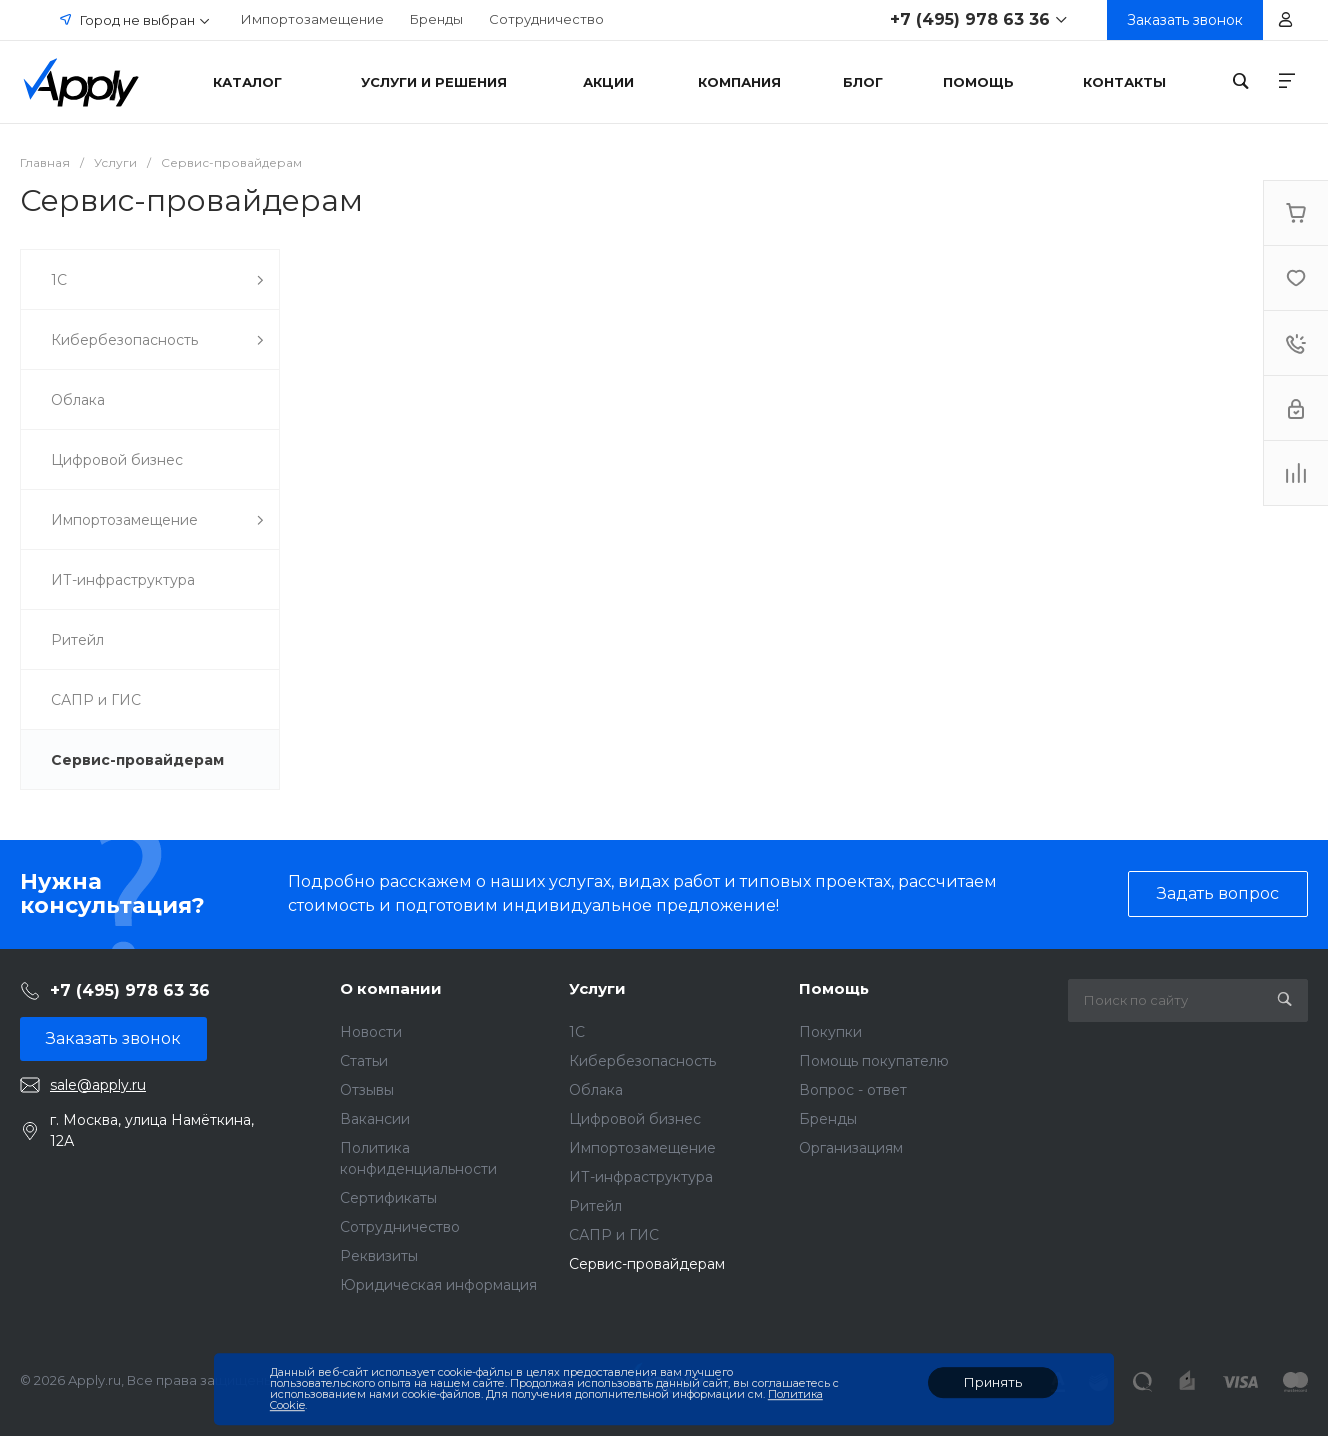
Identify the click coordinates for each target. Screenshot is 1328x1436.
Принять (993, 1382)
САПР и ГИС (614, 1235)
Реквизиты (379, 1256)
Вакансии (375, 1119)
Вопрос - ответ (853, 1090)
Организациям (851, 1148)
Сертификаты (388, 1198)
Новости (371, 1032)
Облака (596, 1090)
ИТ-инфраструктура (641, 1177)
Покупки (830, 1032)
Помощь (834, 988)
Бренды (436, 19)
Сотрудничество (546, 19)
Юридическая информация (438, 1285)
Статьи (364, 1061)
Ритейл (595, 1206)
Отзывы (367, 1090)
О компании (391, 988)
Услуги (597, 988)
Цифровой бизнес (635, 1119)
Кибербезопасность (642, 1061)
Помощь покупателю (874, 1061)
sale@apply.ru (98, 1085)
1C (577, 1032)
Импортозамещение (312, 19)
